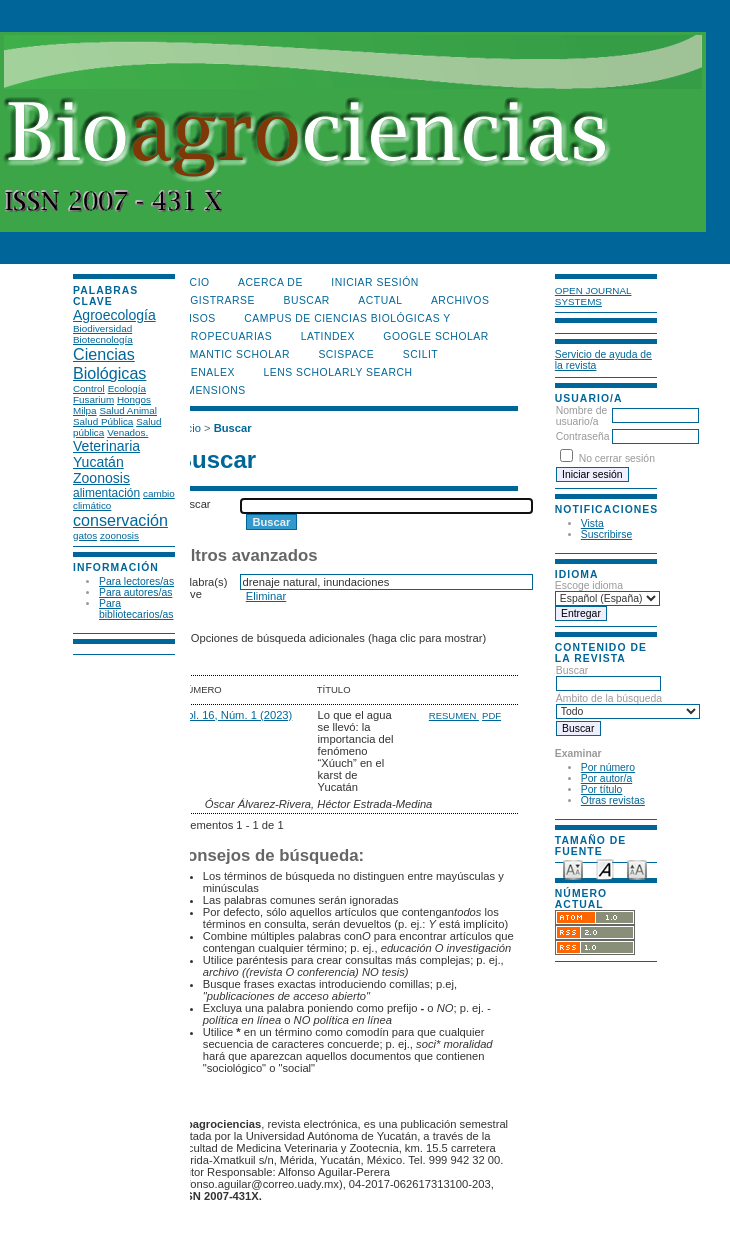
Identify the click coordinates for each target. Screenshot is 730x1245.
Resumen (454, 715)
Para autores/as (135, 592)
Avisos (195, 318)
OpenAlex (205, 372)
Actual (380, 300)
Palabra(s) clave (202, 588)
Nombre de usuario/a (581, 416)
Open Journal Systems (593, 296)
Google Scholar (435, 336)
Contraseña (583, 436)
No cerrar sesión (617, 458)
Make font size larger (637, 868)
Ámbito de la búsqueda (628, 705)
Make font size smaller (573, 868)
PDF (491, 715)
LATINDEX (328, 336)
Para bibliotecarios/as (136, 609)
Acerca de (270, 282)
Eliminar (266, 596)
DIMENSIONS (210, 390)
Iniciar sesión (375, 282)
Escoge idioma (589, 585)
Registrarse (215, 300)
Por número (608, 767)
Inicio (192, 282)
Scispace (346, 354)
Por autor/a (606, 778)
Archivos (460, 300)
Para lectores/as (136, 581)
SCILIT (420, 354)
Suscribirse (606, 534)
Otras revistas (613, 800)
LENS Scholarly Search (337, 372)
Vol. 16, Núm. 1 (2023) (236, 715)
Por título (602, 789)
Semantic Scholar (232, 354)
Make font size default (605, 868)
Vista (592, 523)
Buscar (608, 677)
